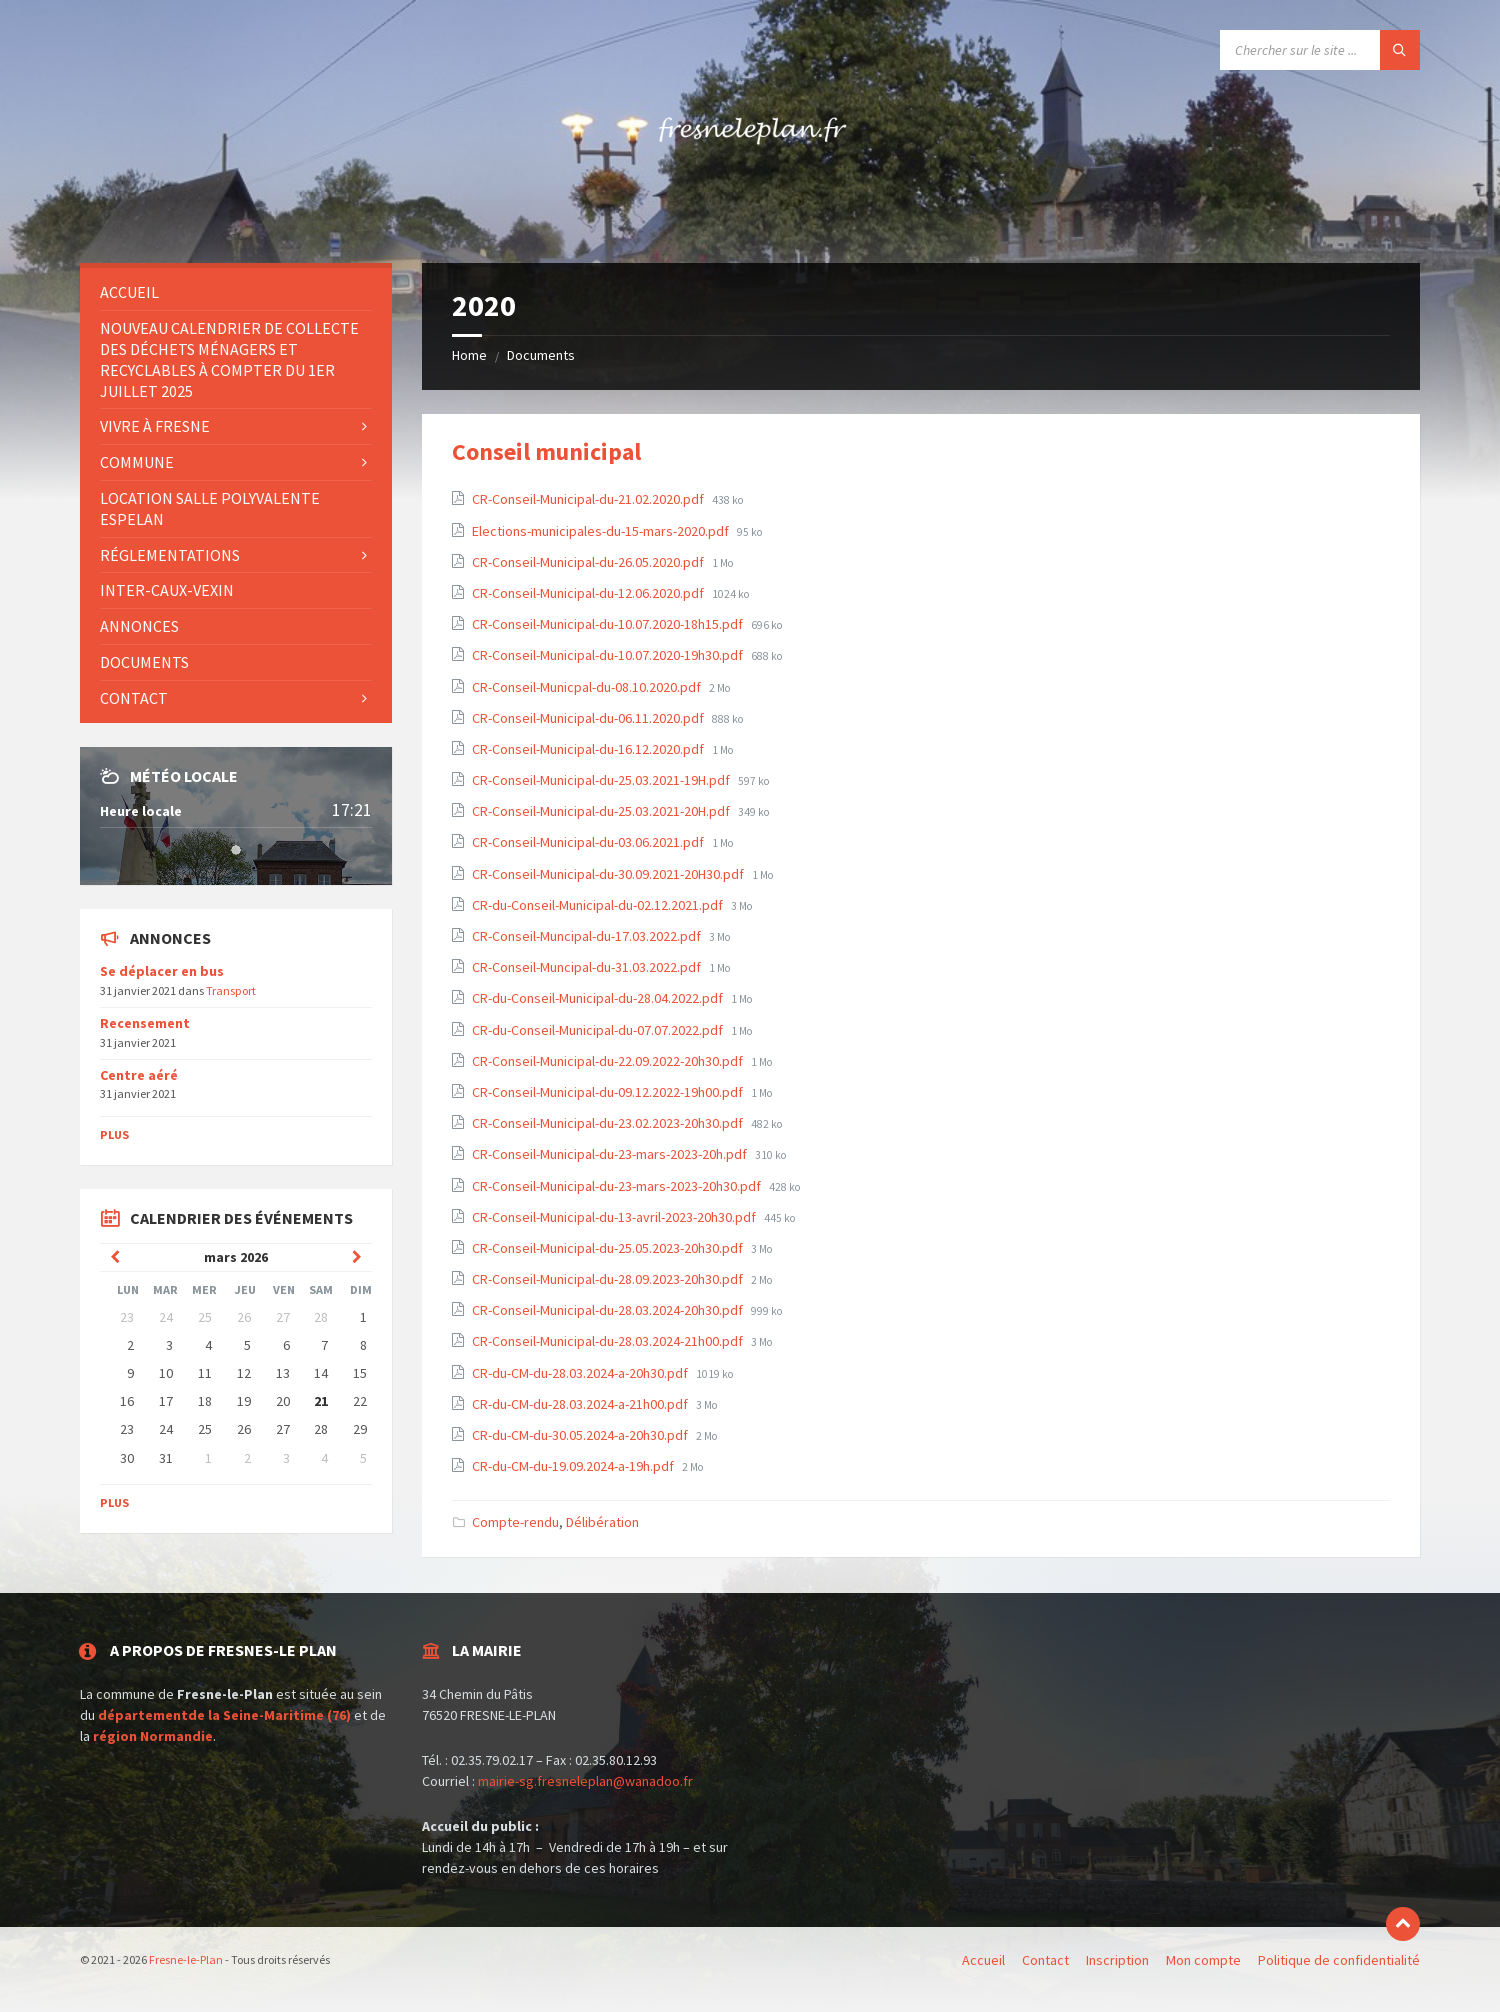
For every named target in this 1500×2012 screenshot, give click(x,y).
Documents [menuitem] (144, 662)
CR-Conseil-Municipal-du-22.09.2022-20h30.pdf (609, 1061)
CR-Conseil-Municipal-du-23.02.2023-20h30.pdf (609, 1123)
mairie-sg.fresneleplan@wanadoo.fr (585, 1781)
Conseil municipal (546, 451)
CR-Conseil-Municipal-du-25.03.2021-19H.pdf (602, 780)
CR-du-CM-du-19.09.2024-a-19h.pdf (574, 1466)
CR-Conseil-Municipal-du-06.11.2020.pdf (589, 718)
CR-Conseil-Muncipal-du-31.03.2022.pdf (588, 967)
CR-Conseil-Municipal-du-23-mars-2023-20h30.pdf (618, 1186)
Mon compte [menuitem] (1203, 1960)
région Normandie (153, 1736)
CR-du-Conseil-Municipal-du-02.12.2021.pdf (599, 905)
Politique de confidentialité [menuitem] (1339, 1960)
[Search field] (1320, 50)
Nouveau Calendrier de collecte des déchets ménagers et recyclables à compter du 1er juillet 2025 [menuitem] (229, 359)
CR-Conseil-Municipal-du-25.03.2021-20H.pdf (602, 811)
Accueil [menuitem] (129, 292)
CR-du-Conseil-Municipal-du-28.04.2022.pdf (599, 998)
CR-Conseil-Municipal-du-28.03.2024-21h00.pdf (609, 1341)
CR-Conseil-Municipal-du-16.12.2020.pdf (589, 749)
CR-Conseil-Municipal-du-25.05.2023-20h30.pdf (609, 1248)
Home (469, 355)
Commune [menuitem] (137, 462)
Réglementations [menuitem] (170, 555)
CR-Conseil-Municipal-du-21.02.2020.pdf (589, 499)
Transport (231, 990)
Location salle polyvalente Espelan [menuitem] (210, 508)
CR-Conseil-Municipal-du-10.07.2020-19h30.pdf (609, 655)
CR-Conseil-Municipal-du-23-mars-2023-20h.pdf (611, 1154)
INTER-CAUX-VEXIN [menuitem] (167, 590)
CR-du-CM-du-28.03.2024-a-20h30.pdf (581, 1373)
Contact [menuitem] (134, 698)
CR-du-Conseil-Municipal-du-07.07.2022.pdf (599, 1030)
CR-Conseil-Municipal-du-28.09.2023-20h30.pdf (609, 1279)
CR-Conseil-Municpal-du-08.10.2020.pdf (588, 687)
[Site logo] (750, 224)
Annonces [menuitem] (139, 626)
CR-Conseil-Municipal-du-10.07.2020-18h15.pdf (609, 624)
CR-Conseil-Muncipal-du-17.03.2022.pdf (588, 936)
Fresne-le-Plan (187, 1959)
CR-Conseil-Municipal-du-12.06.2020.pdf (589, 593)
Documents (541, 355)
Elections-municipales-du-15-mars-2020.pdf (602, 531)
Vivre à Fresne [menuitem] (155, 426)
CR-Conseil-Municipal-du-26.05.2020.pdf (589, 562)
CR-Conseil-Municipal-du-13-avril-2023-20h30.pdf (615, 1217)
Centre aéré (139, 1075)
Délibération (602, 1522)
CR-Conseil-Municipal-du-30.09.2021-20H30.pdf (609, 874)
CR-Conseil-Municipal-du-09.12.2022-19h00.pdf (609, 1092)
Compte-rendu (515, 1522)
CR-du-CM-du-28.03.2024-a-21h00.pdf (581, 1404)
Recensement (145, 1023)
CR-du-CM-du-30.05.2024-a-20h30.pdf (581, 1435)
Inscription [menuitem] (1117, 1960)
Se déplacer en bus (162, 971)
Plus (114, 1134)
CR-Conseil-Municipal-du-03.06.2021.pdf (589, 842)
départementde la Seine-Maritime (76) (224, 1715)
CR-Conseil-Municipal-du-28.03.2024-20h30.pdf (609, 1310)
